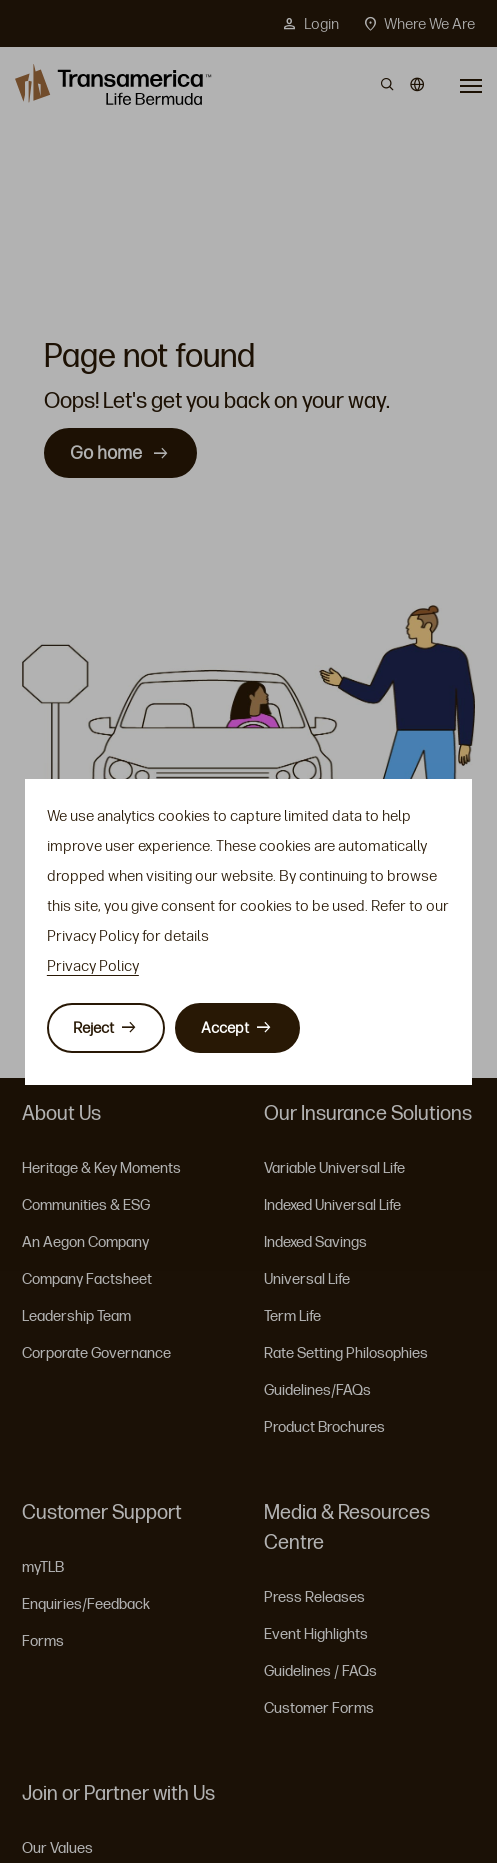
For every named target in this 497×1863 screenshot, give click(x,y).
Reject (93, 1028)
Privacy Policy (93, 966)
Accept (225, 1028)
